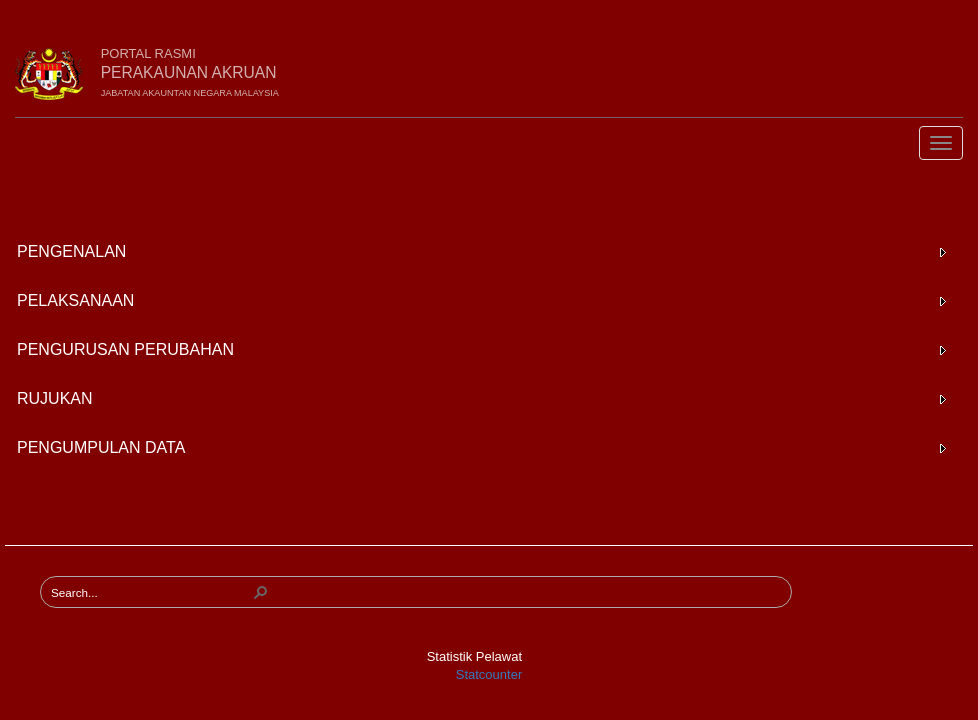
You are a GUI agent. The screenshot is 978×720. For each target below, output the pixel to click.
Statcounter (489, 674)
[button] (261, 592)
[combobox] (151, 592)
